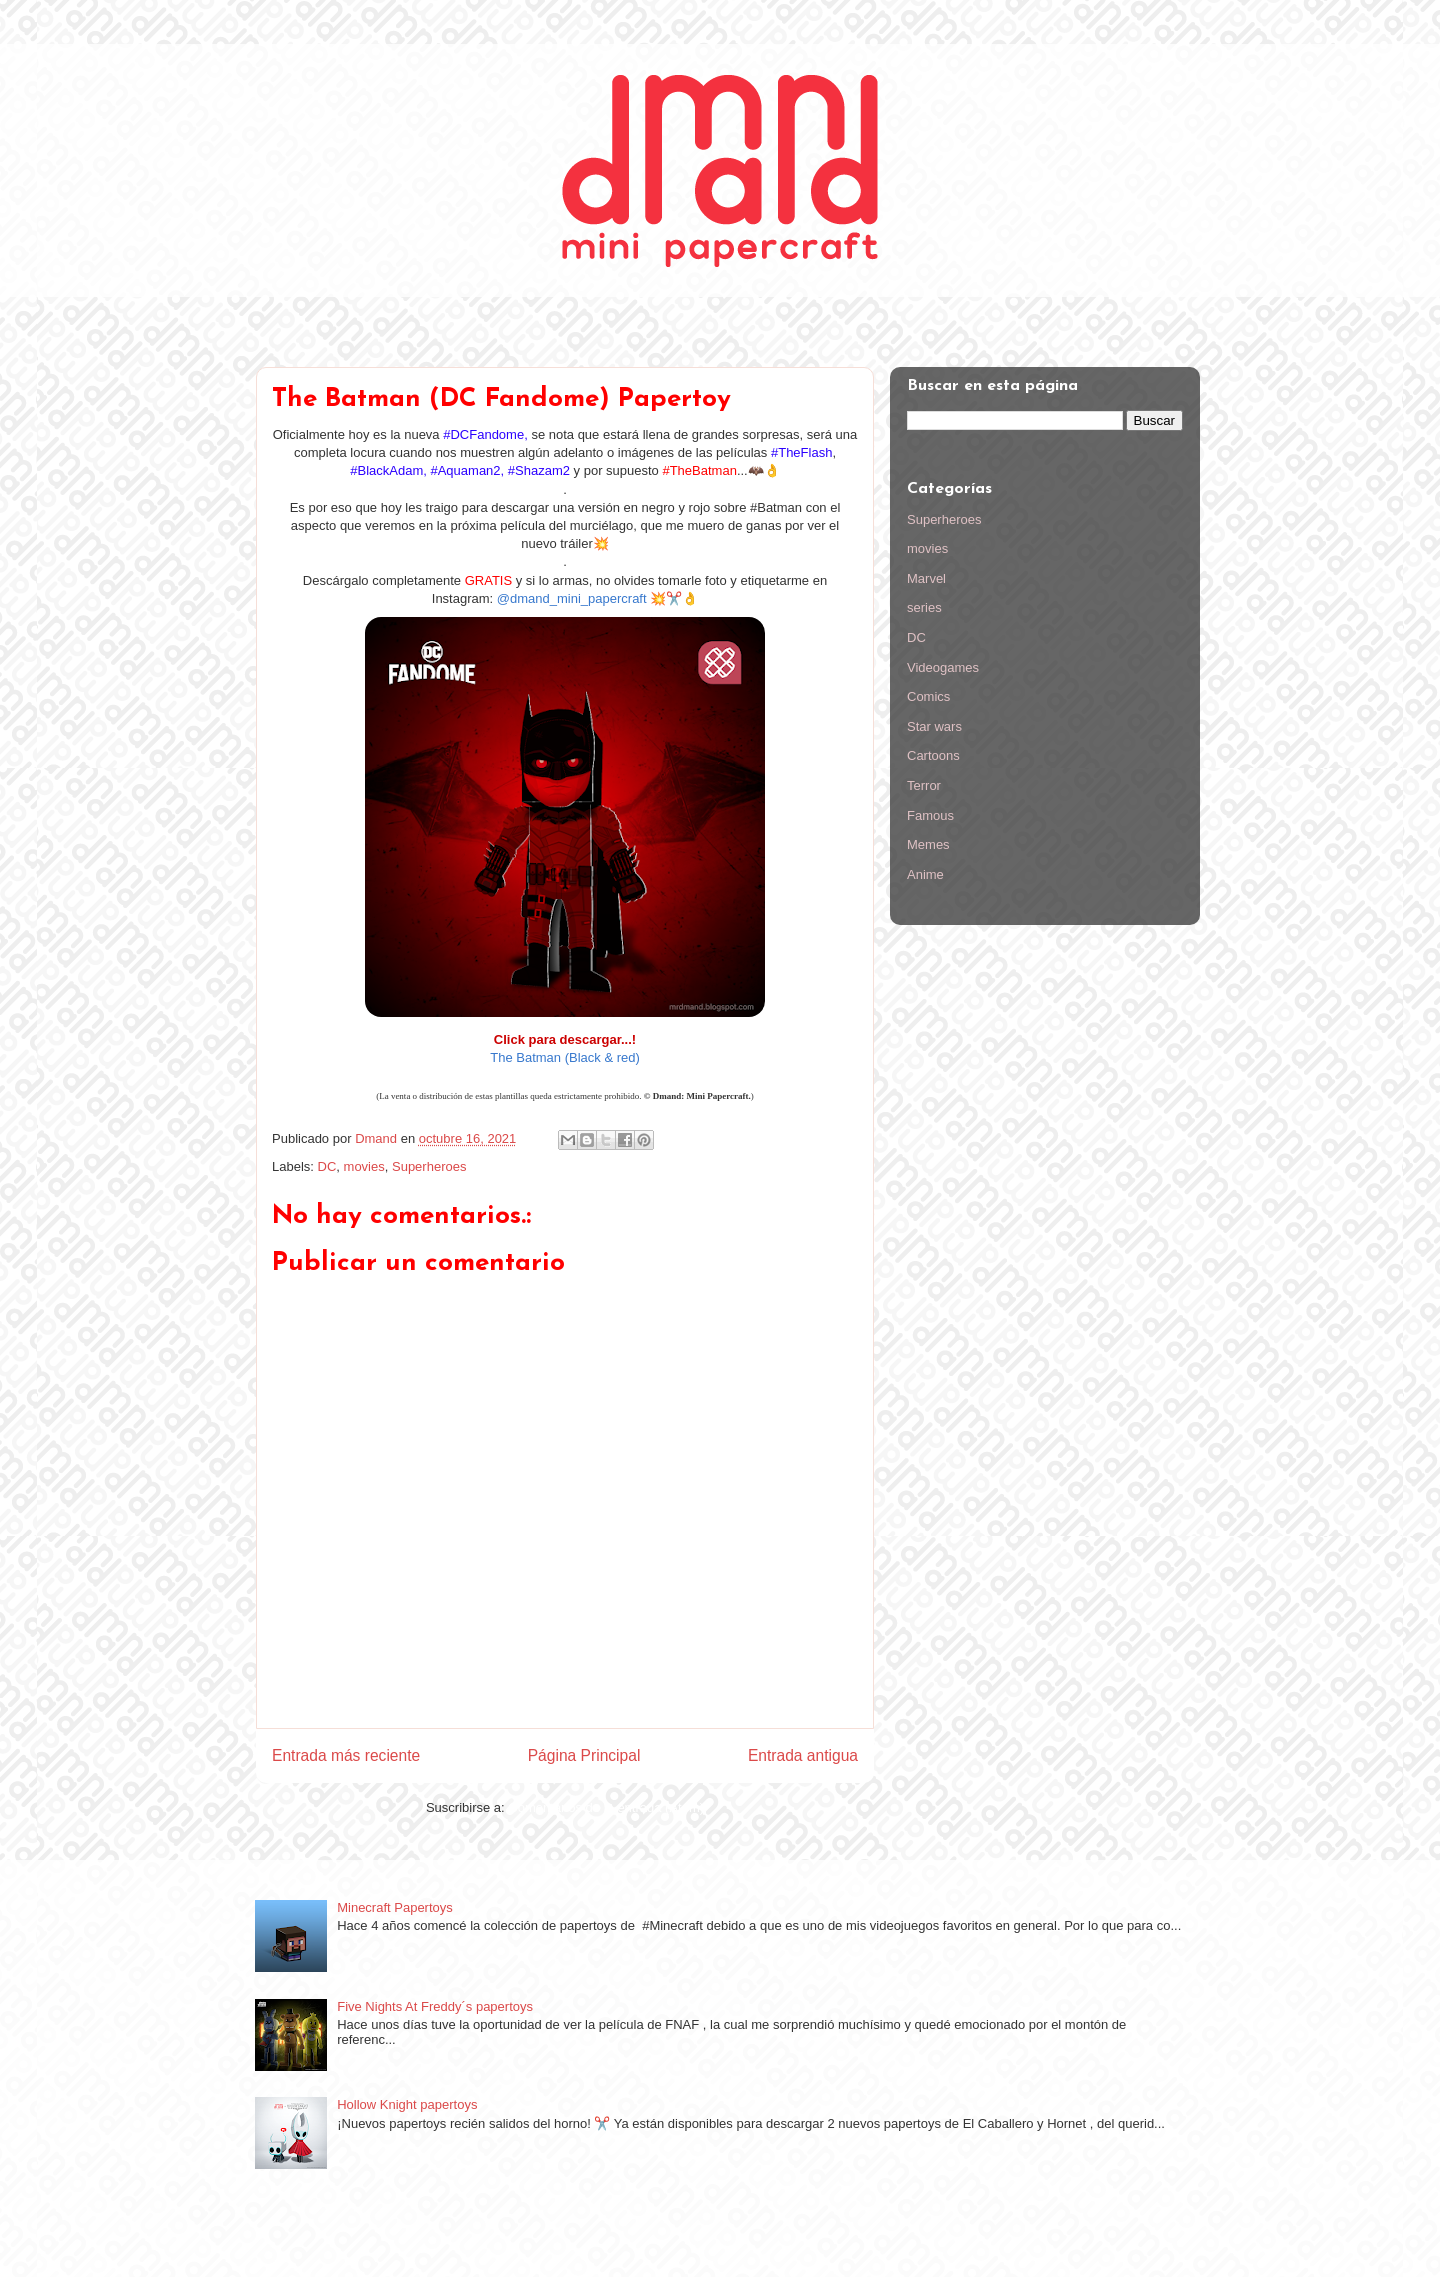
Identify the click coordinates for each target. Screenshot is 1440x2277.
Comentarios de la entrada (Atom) (606, 1807)
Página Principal (584, 1755)
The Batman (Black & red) (565, 1057)
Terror (924, 785)
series (924, 607)
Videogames (943, 667)
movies (364, 1166)
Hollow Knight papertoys (407, 2104)
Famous (930, 815)
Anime (925, 874)
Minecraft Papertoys (395, 1907)
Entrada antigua (803, 1755)
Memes (928, 844)
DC (327, 1166)
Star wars (934, 726)
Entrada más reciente (346, 1755)
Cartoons (933, 755)
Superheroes (429, 1166)
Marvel (926, 578)
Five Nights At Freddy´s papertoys (435, 2006)
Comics (928, 696)
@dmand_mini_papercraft (572, 598)
